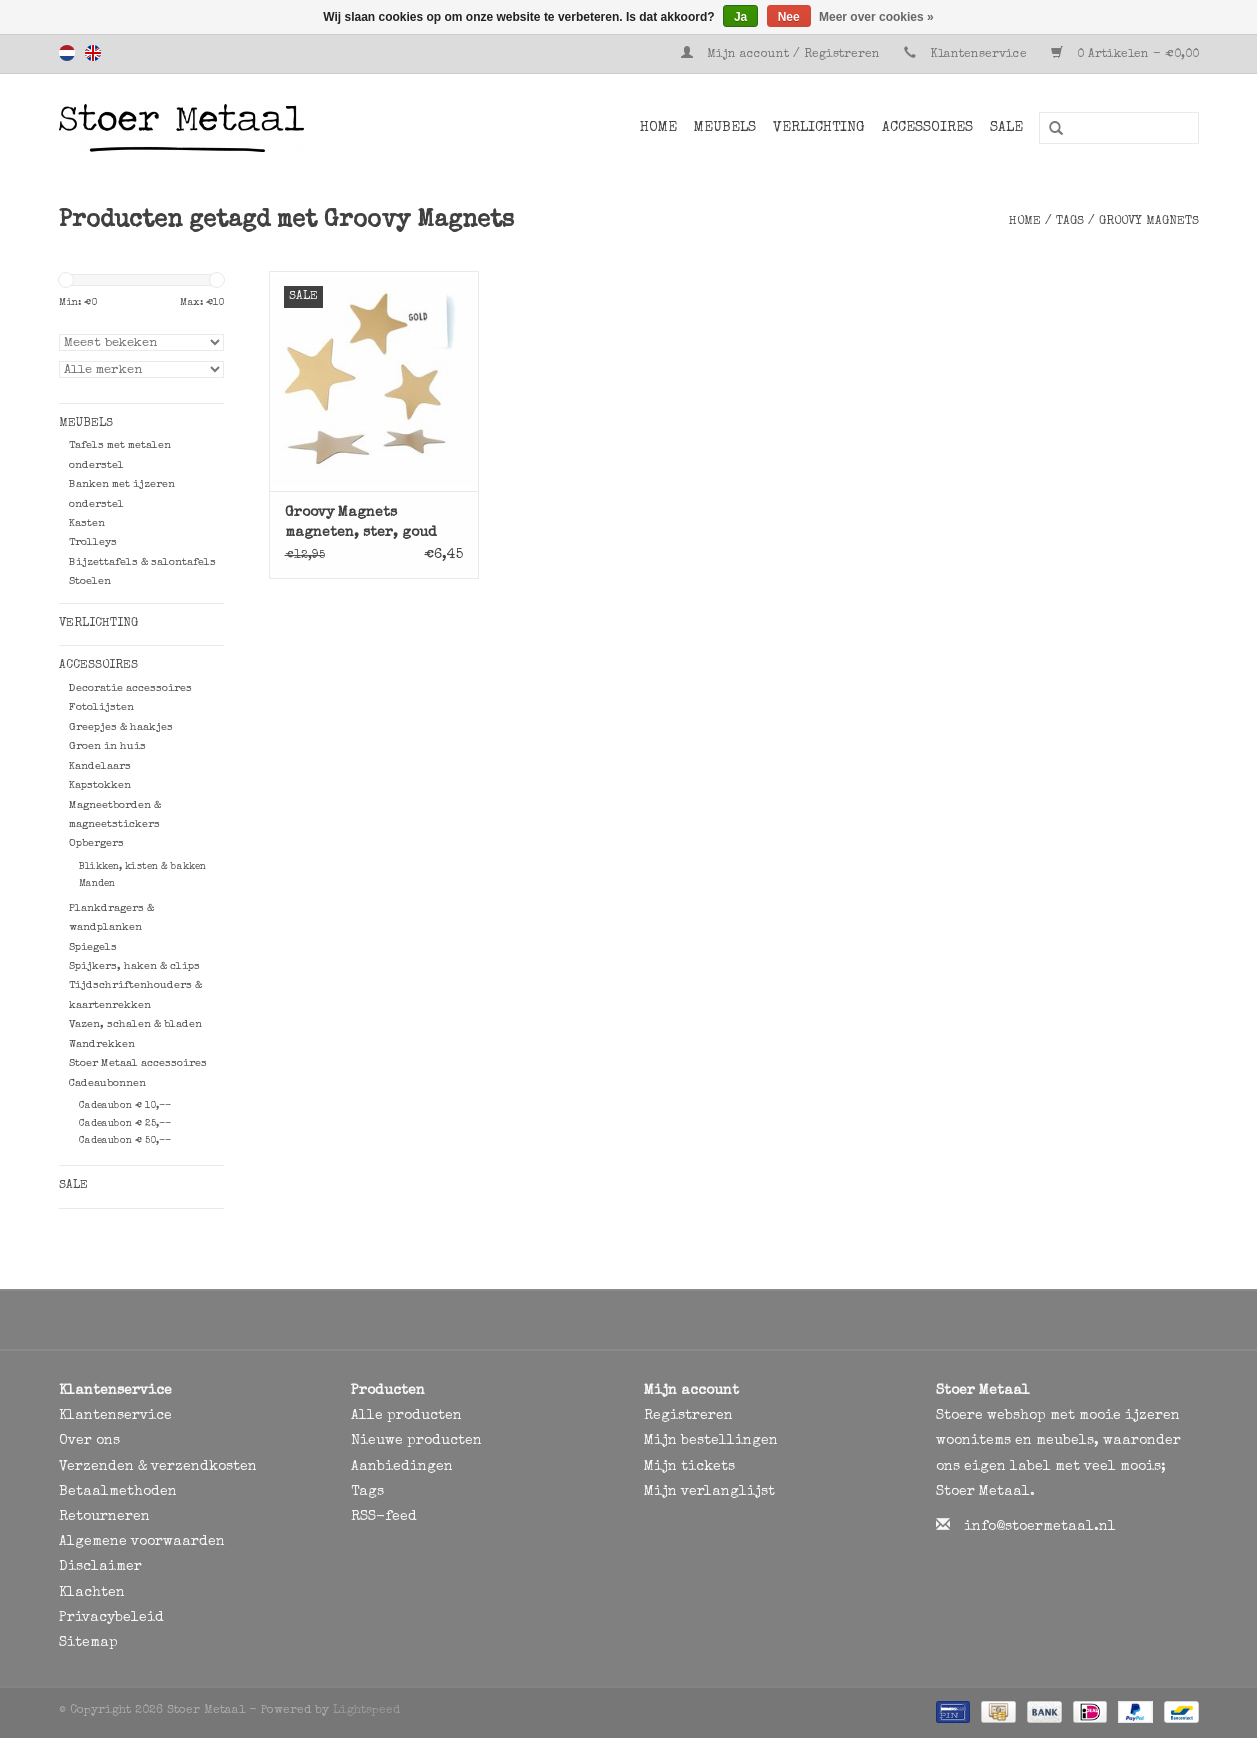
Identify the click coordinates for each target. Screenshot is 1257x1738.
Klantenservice (978, 55)
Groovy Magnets (1149, 222)
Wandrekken (102, 1044)
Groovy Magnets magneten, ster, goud (361, 523)
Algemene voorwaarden (142, 1542)
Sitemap (88, 1643)
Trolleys (93, 542)
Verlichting (819, 128)
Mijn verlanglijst (709, 1492)
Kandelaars (100, 766)
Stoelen (90, 581)
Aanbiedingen (402, 1467)
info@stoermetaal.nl (1040, 1527)
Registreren (688, 1416)
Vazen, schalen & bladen (135, 1024)
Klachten (92, 1593)
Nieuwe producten (416, 1441)
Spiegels (93, 947)
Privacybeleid (111, 1618)
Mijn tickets (689, 1467)
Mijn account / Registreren (782, 55)
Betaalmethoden (118, 1492)
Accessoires (927, 128)
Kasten (87, 523)
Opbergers (96, 843)
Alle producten (406, 1416)
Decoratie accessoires (130, 688)
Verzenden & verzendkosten (158, 1467)
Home (658, 128)
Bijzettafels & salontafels (142, 562)
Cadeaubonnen (107, 1083)
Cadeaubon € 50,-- (125, 1141)
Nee (789, 17)
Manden (97, 884)
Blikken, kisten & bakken (142, 867)
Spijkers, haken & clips (134, 966)
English (93, 53)
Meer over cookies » (876, 17)
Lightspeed (366, 1711)
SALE (1006, 128)
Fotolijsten (101, 707)
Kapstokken (100, 785)
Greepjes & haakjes (121, 727)
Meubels (725, 128)
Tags (1070, 222)
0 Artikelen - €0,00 (1125, 55)
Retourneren (104, 1517)
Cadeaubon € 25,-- (125, 1124)
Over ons (89, 1441)
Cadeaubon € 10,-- (125, 1106)
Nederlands (67, 53)
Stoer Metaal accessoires (138, 1063)
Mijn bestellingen (711, 1441)
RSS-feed (384, 1517)
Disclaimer (100, 1567)
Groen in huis (107, 746)
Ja (740, 17)
